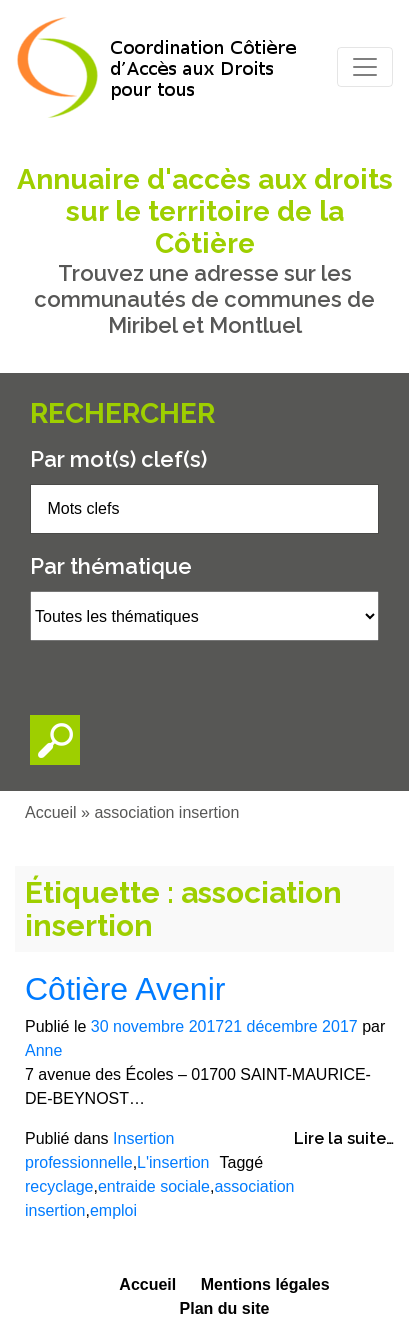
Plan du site (225, 1308)
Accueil (51, 812)
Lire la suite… (344, 1138)
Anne (43, 1050)
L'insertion (173, 1162)
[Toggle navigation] (365, 67)
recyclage (59, 1186)
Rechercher (122, 413)
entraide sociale (154, 1186)
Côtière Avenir (125, 989)
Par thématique (111, 566)
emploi (113, 1210)
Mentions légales (265, 1284)
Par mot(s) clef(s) (118, 459)
